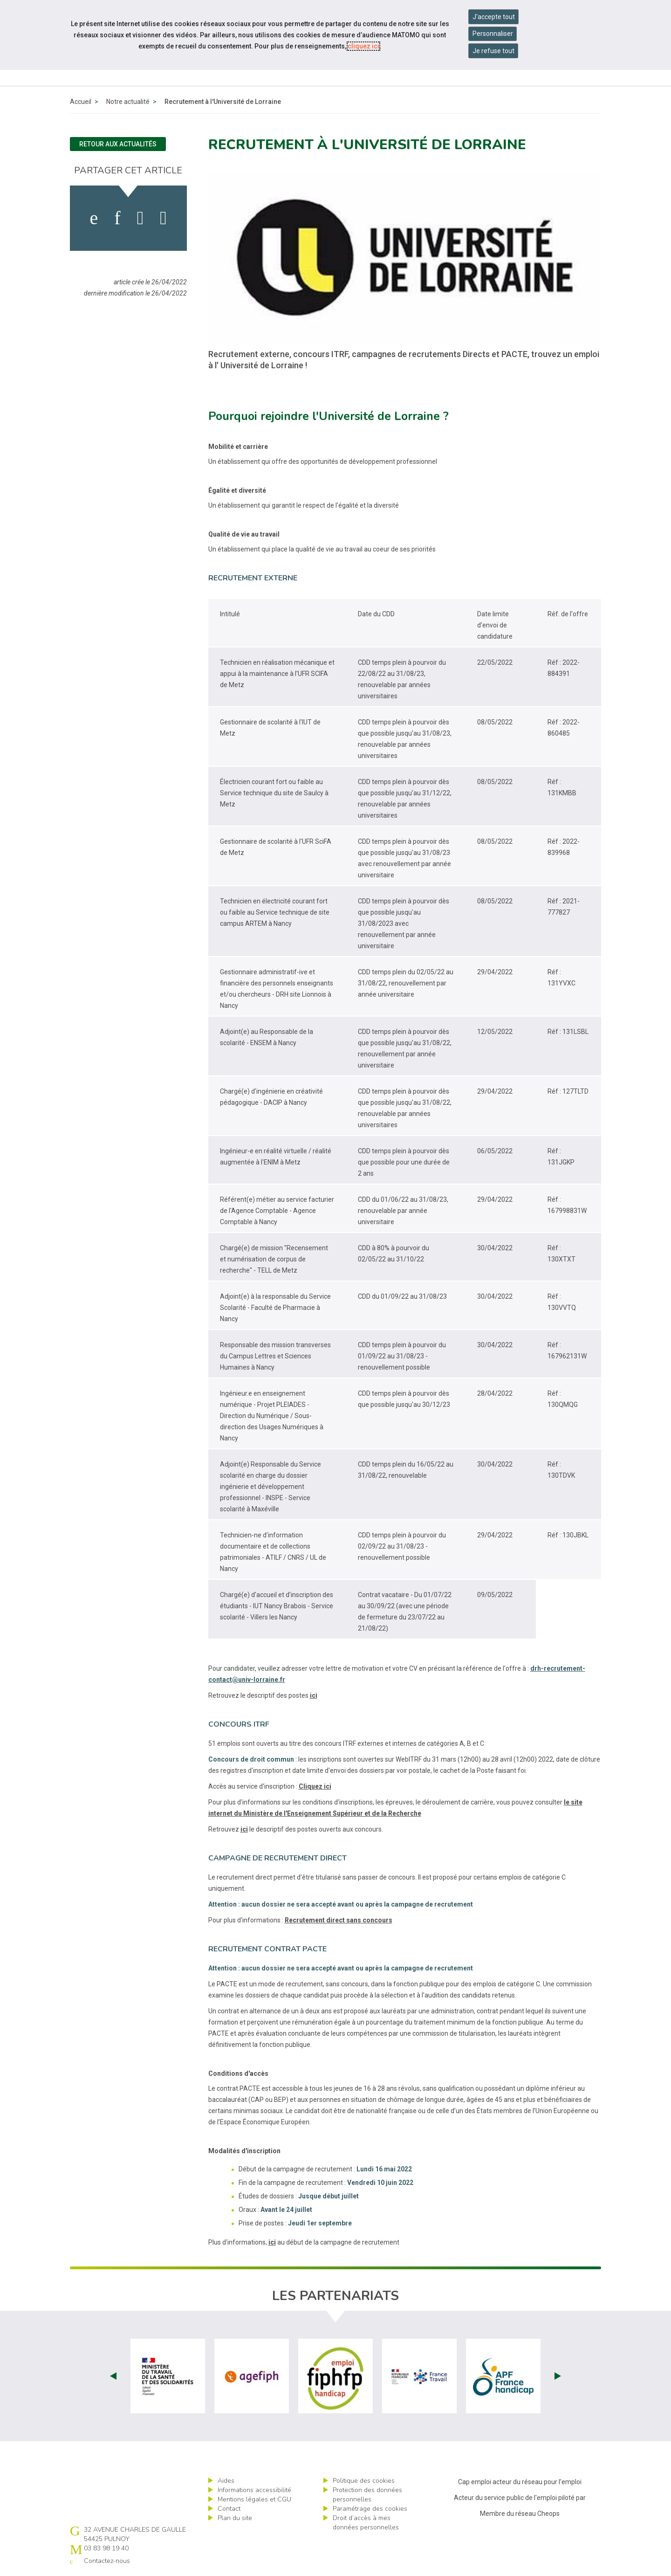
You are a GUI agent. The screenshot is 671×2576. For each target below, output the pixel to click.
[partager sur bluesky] (163, 218)
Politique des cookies (364, 2480)
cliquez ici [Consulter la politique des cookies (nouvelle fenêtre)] (363, 46)
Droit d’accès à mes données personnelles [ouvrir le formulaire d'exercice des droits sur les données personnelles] (366, 2523)
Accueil (80, 101)
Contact (229, 2508)
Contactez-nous (107, 2560)
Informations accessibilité (254, 2490)
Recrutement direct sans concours (338, 1920)
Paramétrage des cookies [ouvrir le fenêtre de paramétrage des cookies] (370, 2508)
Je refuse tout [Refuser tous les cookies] (493, 51)
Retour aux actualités (118, 144)
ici (313, 1695)
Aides (226, 2480)
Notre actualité (128, 101)
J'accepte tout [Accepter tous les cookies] (493, 17)
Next (558, 2376)
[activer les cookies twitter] (140, 218)
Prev (113, 2376)
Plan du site (235, 2518)
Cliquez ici (315, 1786)
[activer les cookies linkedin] (117, 218)
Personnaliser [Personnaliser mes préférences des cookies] (492, 33)
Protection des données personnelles (367, 2495)
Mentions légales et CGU (254, 2499)
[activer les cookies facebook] (94, 218)
